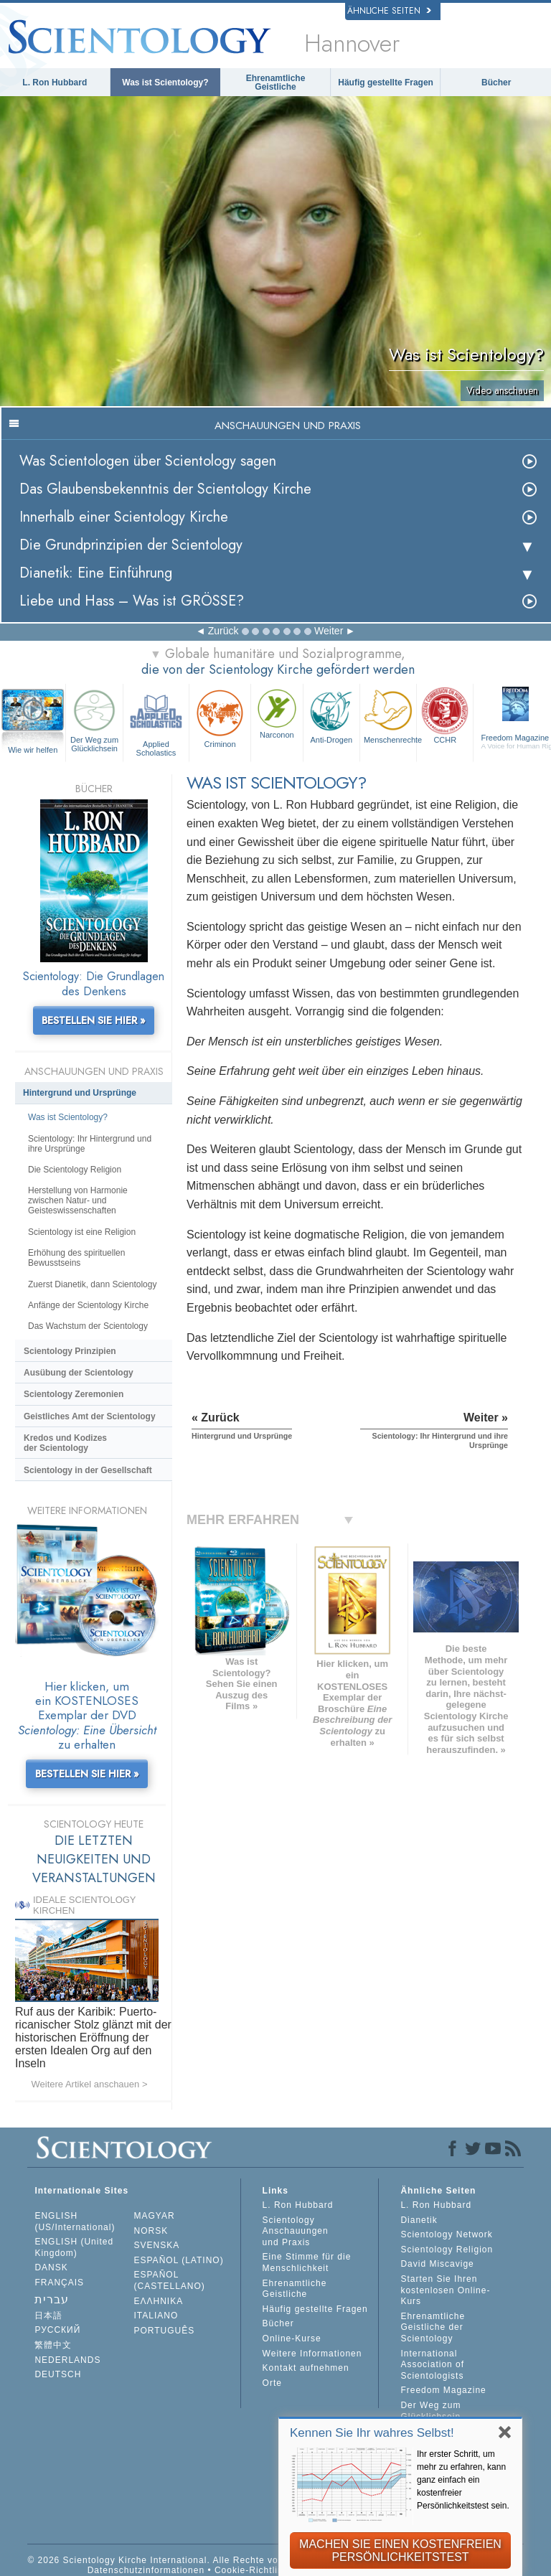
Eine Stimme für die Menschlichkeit (307, 2262)
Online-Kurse (292, 2338)
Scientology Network (446, 2234)
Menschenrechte (390, 714)
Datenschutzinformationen (146, 2570)
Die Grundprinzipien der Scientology (130, 545)
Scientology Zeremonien (73, 1394)
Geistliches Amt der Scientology (90, 1416)
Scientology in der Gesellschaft (88, 1470)
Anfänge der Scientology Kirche (88, 1305)
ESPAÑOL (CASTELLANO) (169, 2280)
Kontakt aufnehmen (306, 2368)
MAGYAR (154, 2216)
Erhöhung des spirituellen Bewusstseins (76, 1258)
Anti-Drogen (331, 714)
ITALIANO (156, 2316)
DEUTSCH (57, 2374)
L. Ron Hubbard (54, 82)
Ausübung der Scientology (78, 1373)
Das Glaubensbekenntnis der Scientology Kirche (165, 489)
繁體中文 (53, 2345)
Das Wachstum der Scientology (88, 1326)
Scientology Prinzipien (70, 1351)
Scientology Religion (446, 2249)
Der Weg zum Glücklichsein (94, 719)
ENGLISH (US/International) (74, 2221)
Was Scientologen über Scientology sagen (147, 461)
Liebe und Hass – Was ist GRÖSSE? (131, 601)
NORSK (151, 2231)
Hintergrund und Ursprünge (79, 1093)
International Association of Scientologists (432, 2365)
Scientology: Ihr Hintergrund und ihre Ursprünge (89, 1144)
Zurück (223, 630)
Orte (272, 2383)
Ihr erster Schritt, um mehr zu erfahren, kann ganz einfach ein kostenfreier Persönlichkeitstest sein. (463, 2480)
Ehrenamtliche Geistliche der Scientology (432, 2327)
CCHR (444, 714)
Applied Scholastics (156, 721)
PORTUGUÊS (164, 2331)
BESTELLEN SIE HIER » (94, 1020)
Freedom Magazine (443, 2390)
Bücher (496, 82)
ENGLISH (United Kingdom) (73, 2247)
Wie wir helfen (32, 750)
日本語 (48, 2316)
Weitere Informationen (312, 2354)
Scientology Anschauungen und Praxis (296, 2231)
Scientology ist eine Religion (82, 1232)
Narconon (277, 712)
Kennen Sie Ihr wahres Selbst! (372, 2433)
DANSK (50, 2267)
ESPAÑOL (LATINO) (179, 2260)
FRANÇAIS (59, 2282)
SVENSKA (157, 2245)
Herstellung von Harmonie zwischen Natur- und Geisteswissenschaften (78, 1200)
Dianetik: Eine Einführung (95, 573)
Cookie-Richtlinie (253, 2570)
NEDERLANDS (67, 2360)
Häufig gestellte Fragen (385, 82)
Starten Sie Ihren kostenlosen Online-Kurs (445, 2290)
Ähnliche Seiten (389, 10)
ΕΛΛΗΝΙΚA (159, 2301)
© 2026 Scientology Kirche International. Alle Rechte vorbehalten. (175, 2560)
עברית (51, 2299)
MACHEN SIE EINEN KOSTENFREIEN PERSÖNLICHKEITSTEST (400, 2550)
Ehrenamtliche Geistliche (276, 82)
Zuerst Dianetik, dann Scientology (92, 1284)
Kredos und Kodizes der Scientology (65, 1443)
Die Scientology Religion (74, 1170)
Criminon (220, 717)
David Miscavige (437, 2264)
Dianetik (418, 2220)
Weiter (328, 630)
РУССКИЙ (57, 2330)
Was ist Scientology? (165, 82)
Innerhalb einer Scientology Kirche (123, 517)
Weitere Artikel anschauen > (90, 2084)
